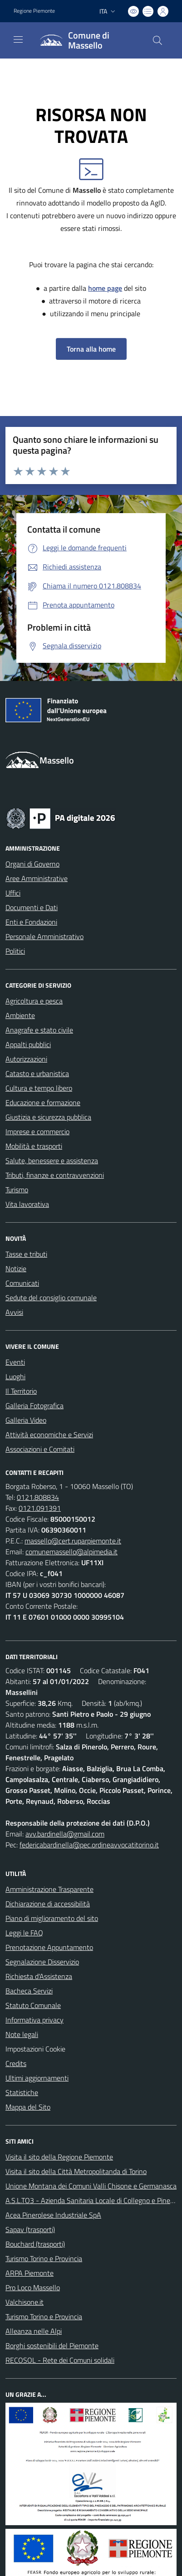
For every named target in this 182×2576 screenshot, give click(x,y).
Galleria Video (25, 1420)
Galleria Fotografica (34, 1405)
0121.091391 (40, 1508)
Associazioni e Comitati (39, 1449)
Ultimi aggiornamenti (37, 2077)
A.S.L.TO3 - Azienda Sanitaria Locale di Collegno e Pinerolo (93, 2200)
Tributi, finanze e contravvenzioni (54, 1175)
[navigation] (18, 39)
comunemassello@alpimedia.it (71, 1551)
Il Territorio (21, 1391)
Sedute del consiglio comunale (51, 1297)
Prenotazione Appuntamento (49, 1947)
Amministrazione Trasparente (49, 1889)
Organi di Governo (32, 863)
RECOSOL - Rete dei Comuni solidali (59, 2360)
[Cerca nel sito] (157, 40)
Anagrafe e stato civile (39, 1029)
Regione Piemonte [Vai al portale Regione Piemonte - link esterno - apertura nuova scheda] (34, 11)
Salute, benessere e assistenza (51, 1160)
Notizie (15, 1268)
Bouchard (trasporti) (35, 2243)
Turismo (16, 1189)
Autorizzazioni (26, 1058)
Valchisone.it (24, 2302)
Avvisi (14, 1312)
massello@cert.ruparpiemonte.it (73, 1540)
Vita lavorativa (27, 1204)
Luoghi (15, 1376)
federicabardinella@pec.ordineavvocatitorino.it (89, 1844)
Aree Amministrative (36, 878)
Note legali (21, 2034)
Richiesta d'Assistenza (38, 1976)
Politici (15, 950)
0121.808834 (38, 1497)
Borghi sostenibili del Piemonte (51, 2345)
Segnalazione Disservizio (42, 1961)
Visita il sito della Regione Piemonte (59, 2156)
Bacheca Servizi (29, 1990)
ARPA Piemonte (29, 2272)
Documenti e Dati (31, 907)
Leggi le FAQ (24, 1932)
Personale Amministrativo (44, 936)
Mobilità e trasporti (33, 1146)
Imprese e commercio (37, 1131)
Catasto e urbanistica (37, 1073)
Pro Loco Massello (32, 2287)
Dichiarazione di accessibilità (47, 1903)
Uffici (12, 892)
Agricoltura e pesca (34, 1000)
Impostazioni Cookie (35, 2048)
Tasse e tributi (26, 1254)
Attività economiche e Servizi (49, 1434)
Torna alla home (91, 348)
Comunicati (22, 1283)
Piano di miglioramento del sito (51, 1918)
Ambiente (20, 1015)
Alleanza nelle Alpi (33, 2331)
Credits (15, 2063)
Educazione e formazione (42, 1102)
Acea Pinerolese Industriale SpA (53, 2214)
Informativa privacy (34, 2019)
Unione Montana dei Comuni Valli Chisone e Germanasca (91, 2185)
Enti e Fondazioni (31, 921)
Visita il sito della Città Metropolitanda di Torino (76, 2171)
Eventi (15, 1362)
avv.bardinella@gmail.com (64, 1833)
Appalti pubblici (28, 1044)
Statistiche (21, 2092)
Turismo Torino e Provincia (43, 2258)
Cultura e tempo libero (38, 1087)
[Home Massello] (86, 40)
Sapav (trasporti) (30, 2229)
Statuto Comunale (33, 2005)
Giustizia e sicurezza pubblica (48, 1117)
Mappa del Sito (27, 2106)
